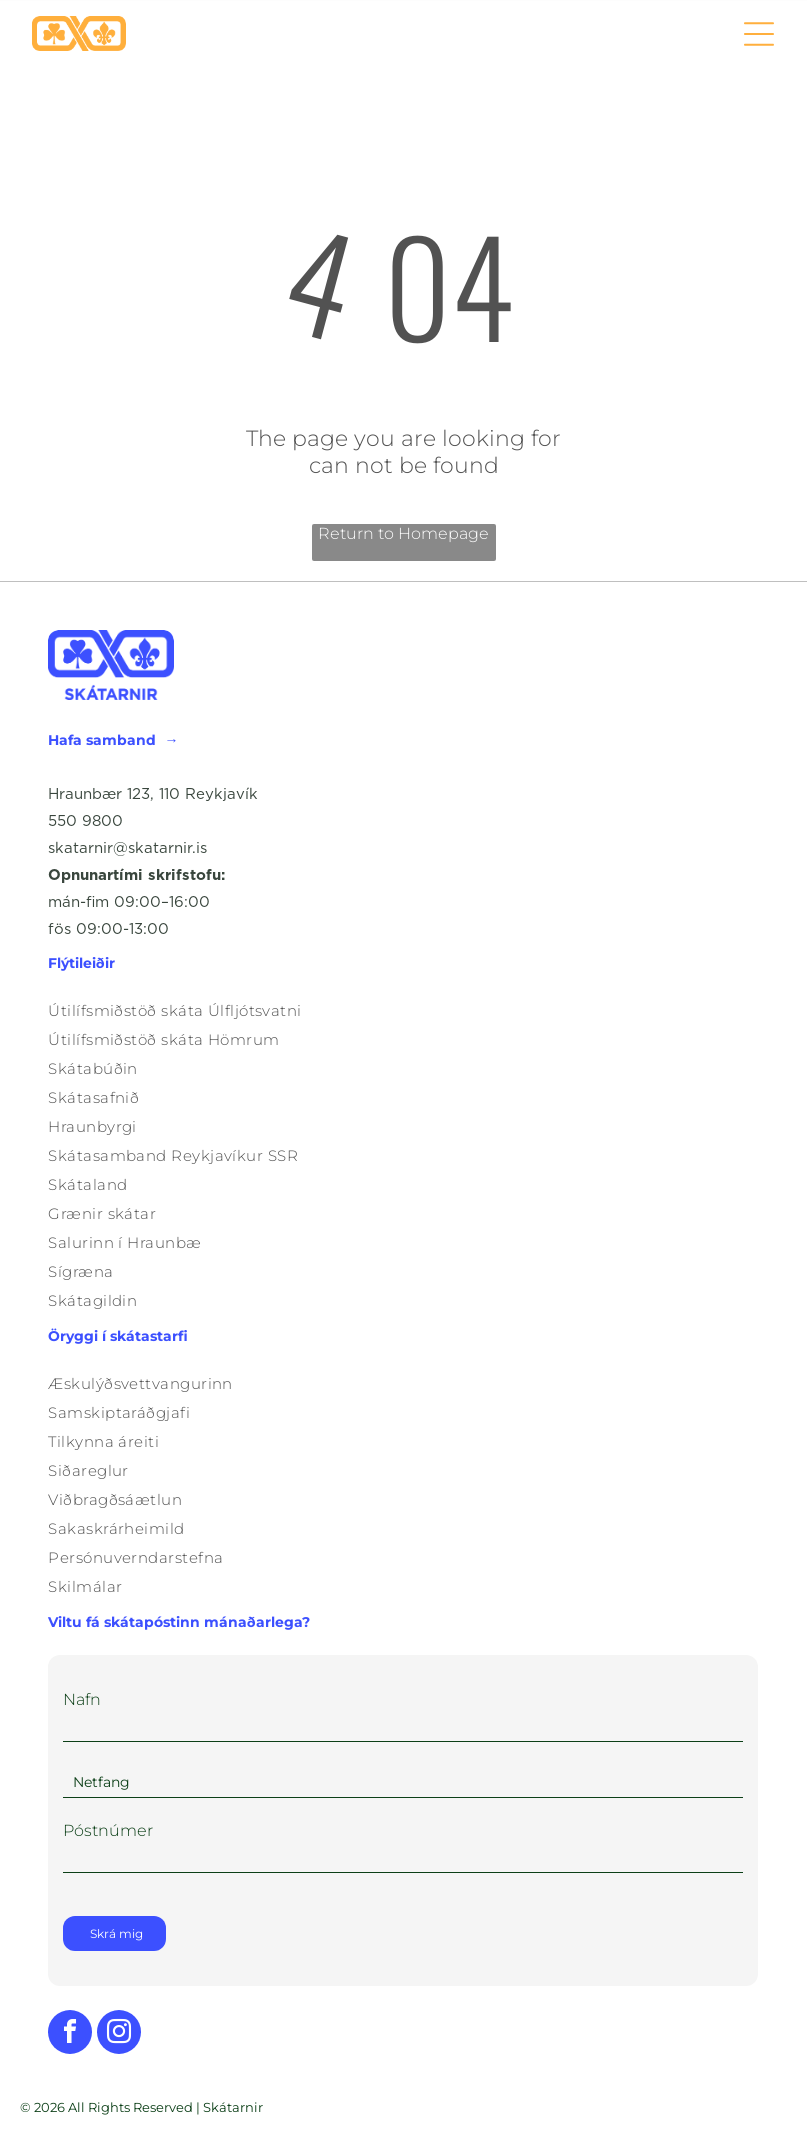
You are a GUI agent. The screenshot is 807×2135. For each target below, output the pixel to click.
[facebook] (70, 2034)
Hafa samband (102, 740)
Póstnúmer (108, 1830)
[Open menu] (759, 34)
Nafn (82, 1699)
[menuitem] (403, 1010)
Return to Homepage (403, 533)
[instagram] (119, 2034)
